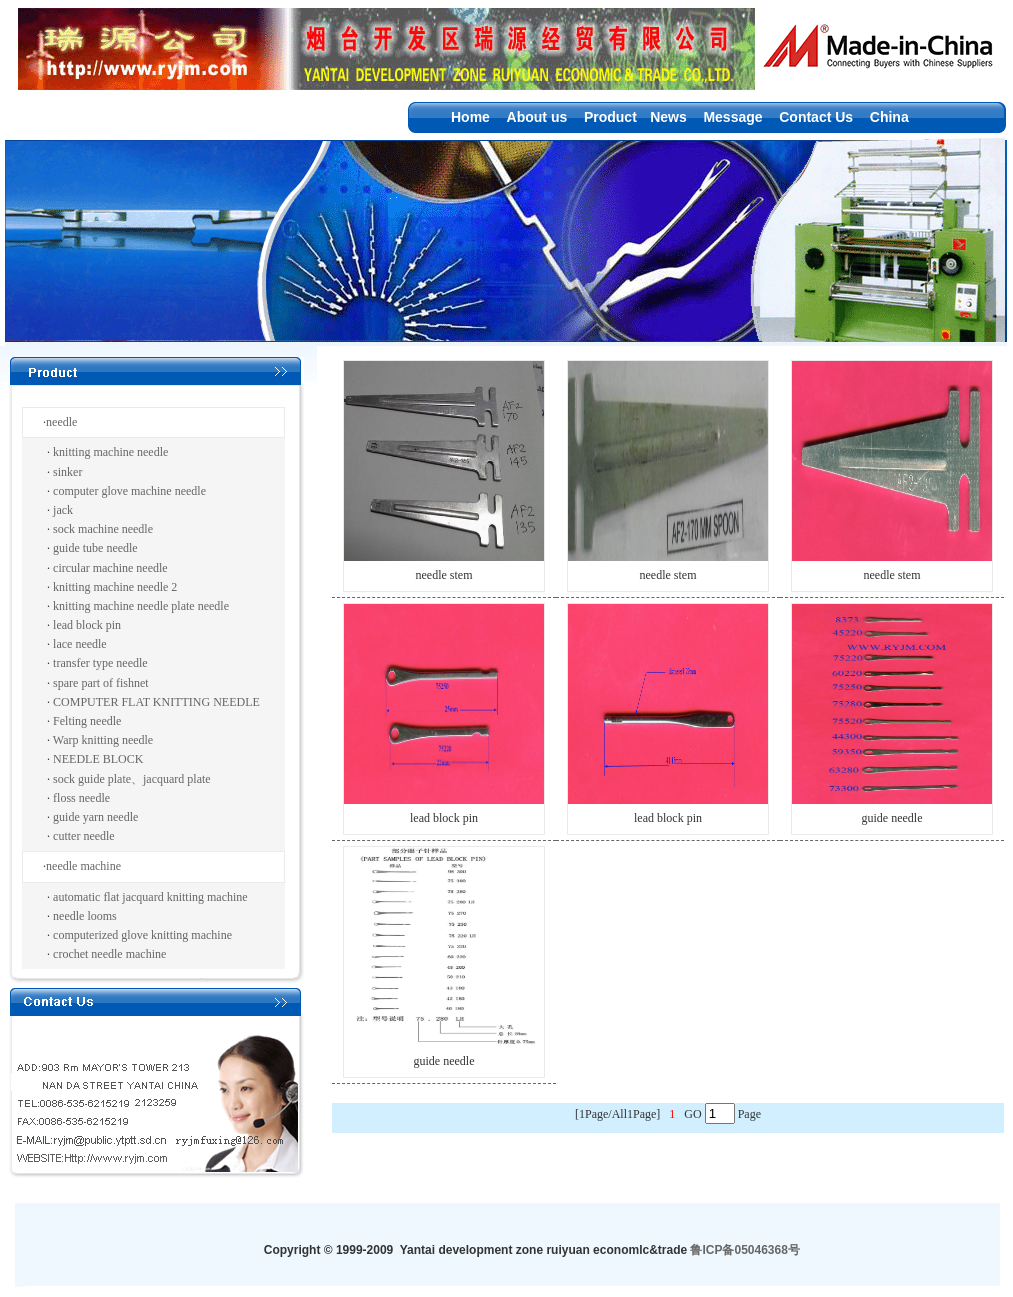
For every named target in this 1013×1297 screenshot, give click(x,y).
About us (537, 117)
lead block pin (87, 625)
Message (732, 117)
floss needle (81, 798)
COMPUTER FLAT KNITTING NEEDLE (156, 702)
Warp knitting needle (103, 740)
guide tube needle (95, 548)
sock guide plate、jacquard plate (132, 779)
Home (470, 117)
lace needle (80, 644)
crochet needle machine (109, 954)
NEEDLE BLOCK (98, 759)
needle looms (85, 916)
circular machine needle (110, 568)
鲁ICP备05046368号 (744, 1250)
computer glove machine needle (129, 491)
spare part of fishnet (101, 683)
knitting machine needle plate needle (141, 606)
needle (61, 422)
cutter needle (84, 836)
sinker (67, 472)
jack (63, 510)
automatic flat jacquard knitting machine (150, 897)
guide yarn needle (95, 817)
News (668, 117)
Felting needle (87, 721)
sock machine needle (103, 529)
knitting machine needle (110, 452)
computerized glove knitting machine (142, 935)
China (889, 117)
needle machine (83, 866)
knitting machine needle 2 (115, 587)
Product (610, 117)
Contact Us (816, 117)
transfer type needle (100, 663)
